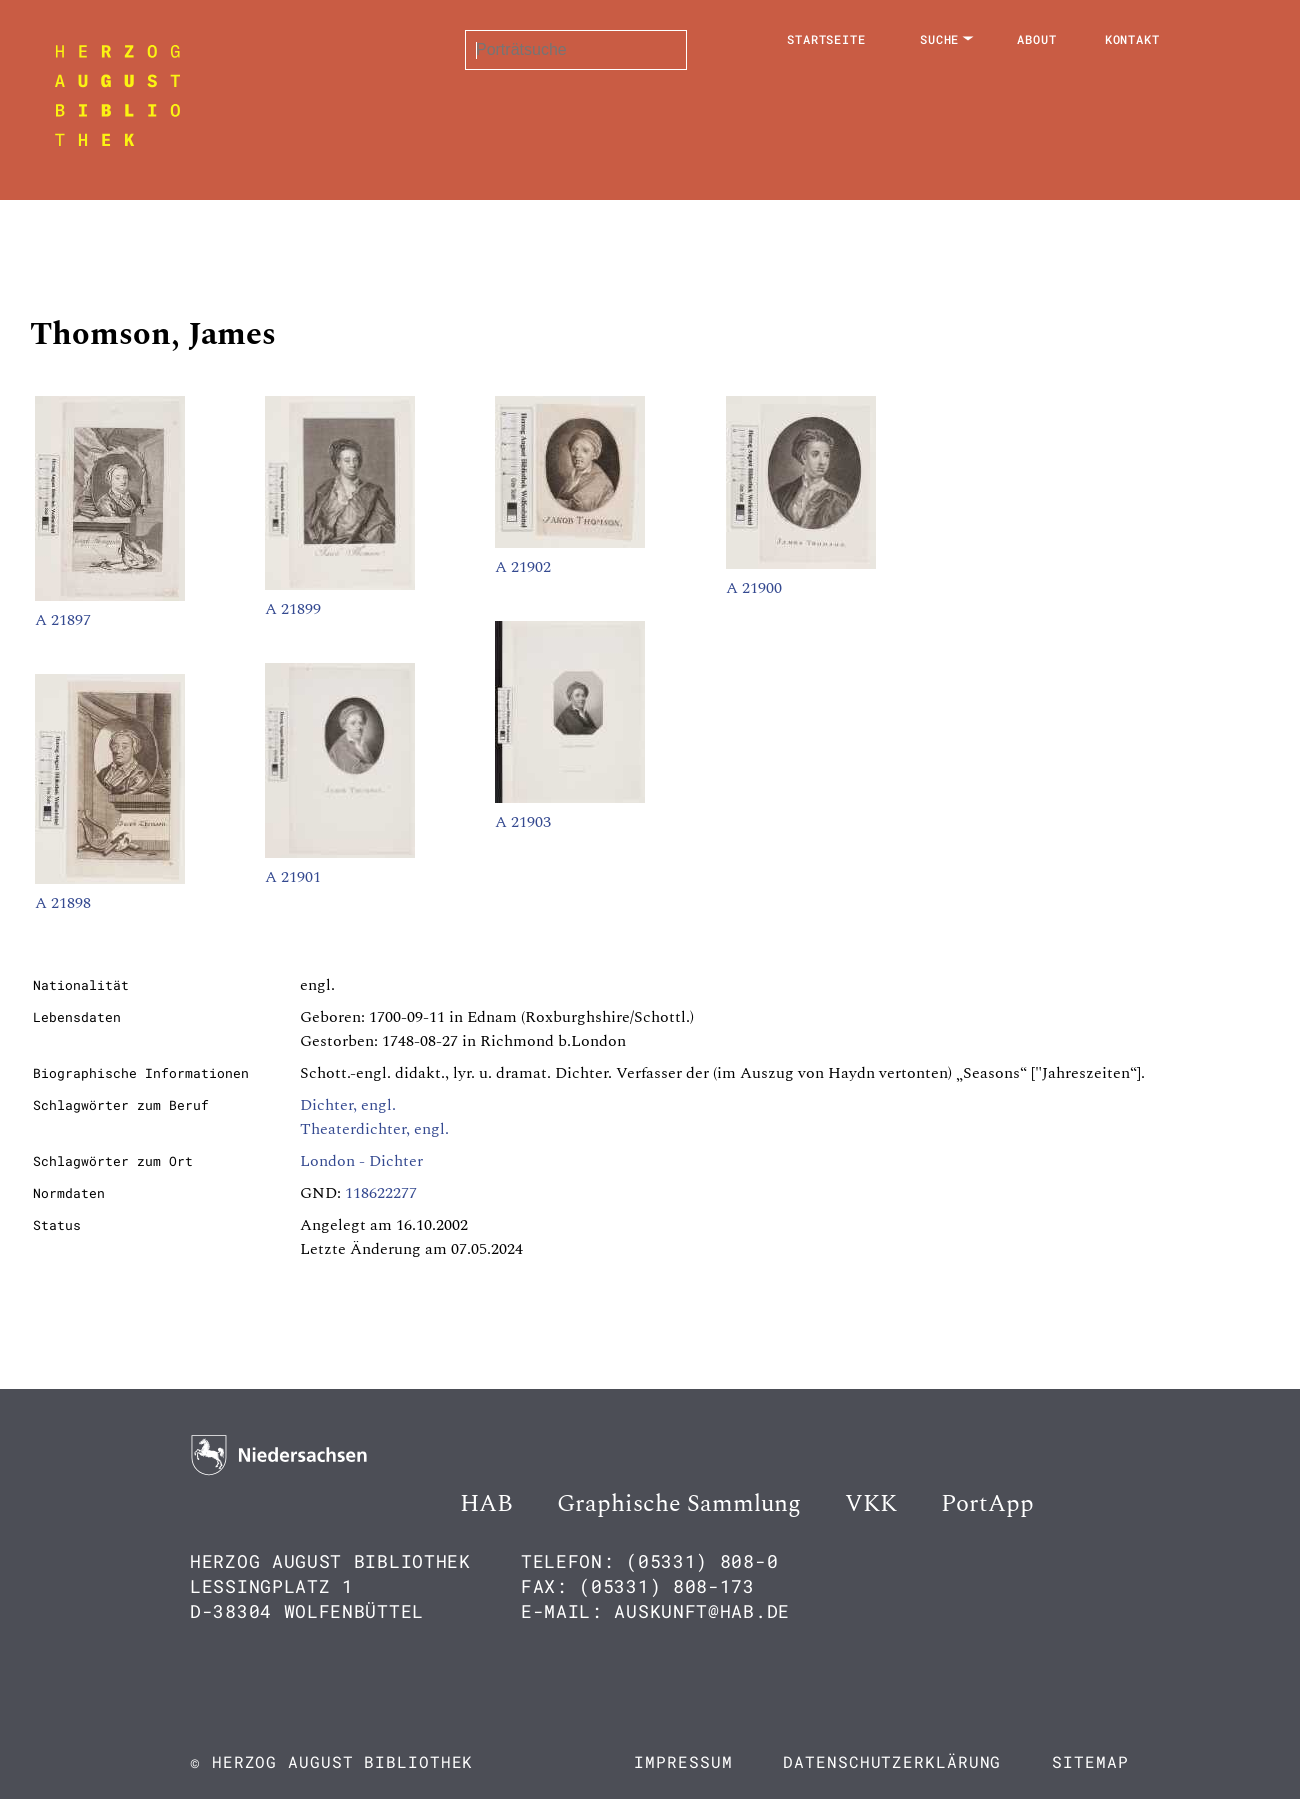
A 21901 (293, 877)
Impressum (683, 1761)
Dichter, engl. (348, 1105)
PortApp (987, 1504)
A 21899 (293, 609)
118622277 (381, 1193)
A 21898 (63, 903)
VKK (871, 1504)
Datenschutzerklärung (892, 1761)
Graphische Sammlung (679, 1504)
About (1037, 39)
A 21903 (523, 822)
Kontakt (1132, 39)
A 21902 (523, 567)
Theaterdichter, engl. (374, 1129)
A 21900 (754, 588)
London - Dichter (361, 1161)
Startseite (826, 39)
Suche (940, 39)
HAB (486, 1504)
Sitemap (1090, 1761)
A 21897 (63, 620)
